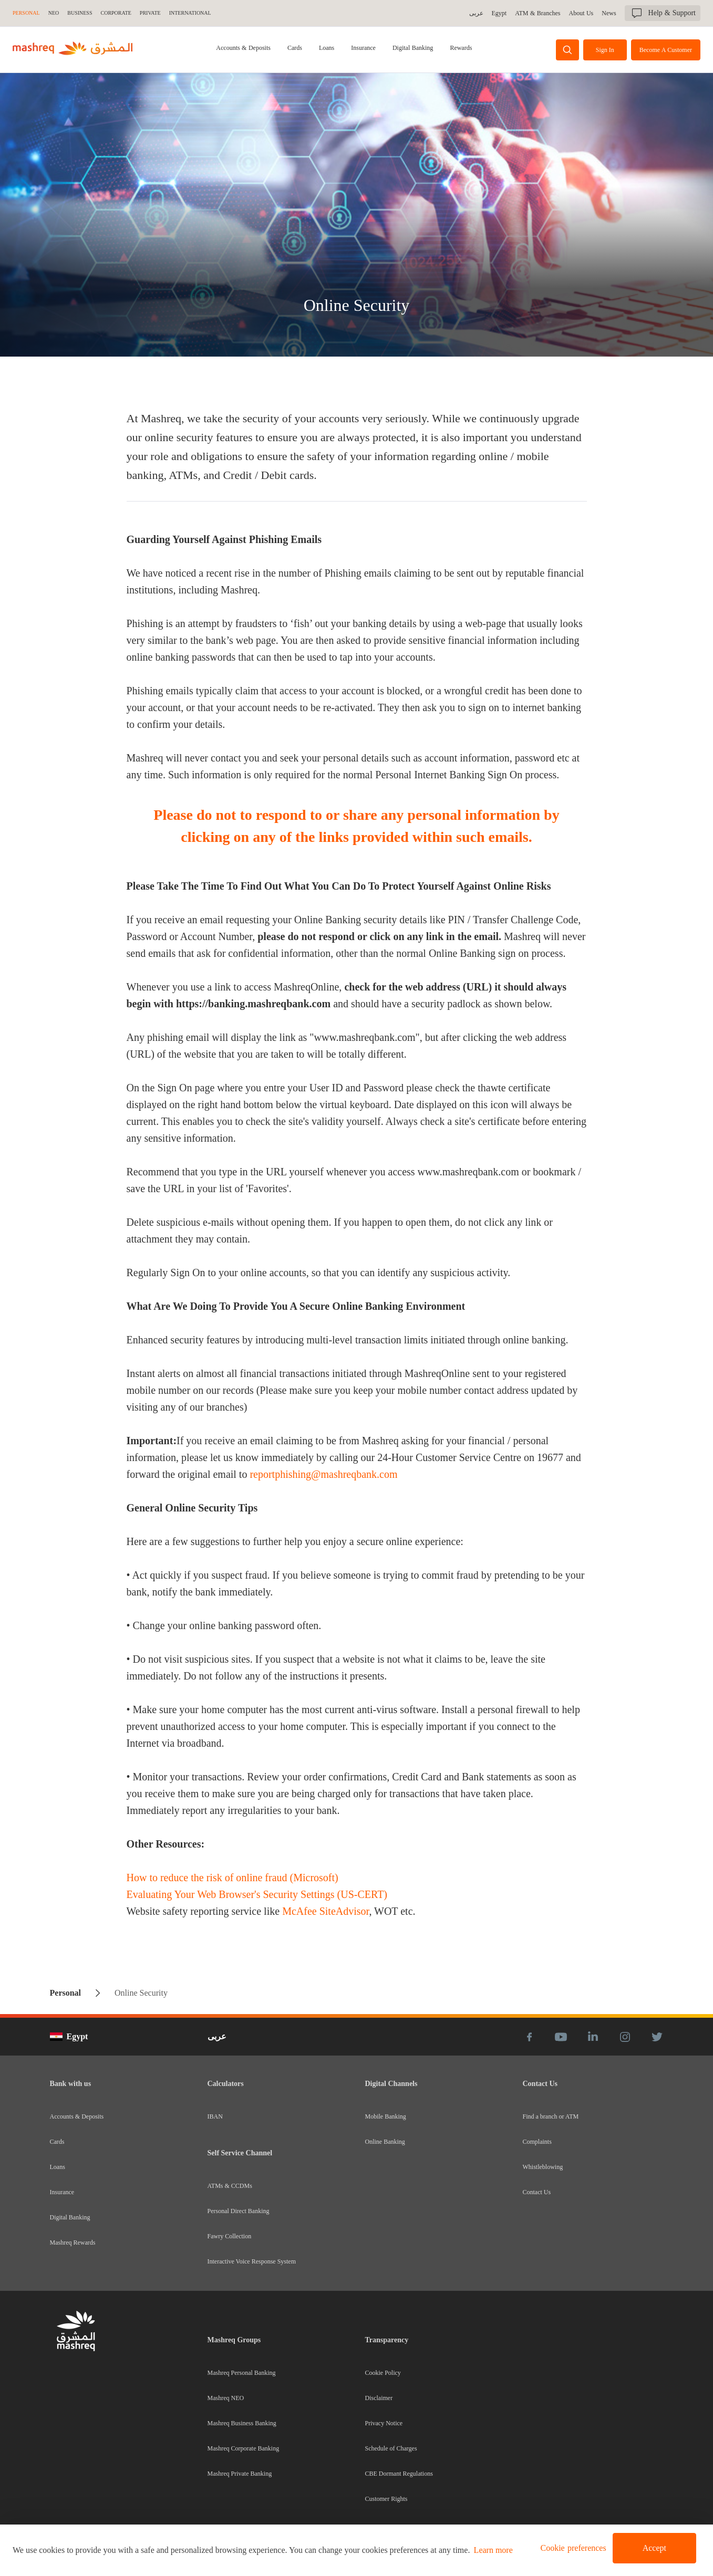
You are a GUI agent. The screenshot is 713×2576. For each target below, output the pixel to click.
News (609, 13)
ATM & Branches (538, 13)
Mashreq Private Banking (240, 2473)
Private (150, 13)
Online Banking (385, 2141)
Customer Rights (386, 2498)
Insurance (364, 47)
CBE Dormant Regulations (399, 2473)
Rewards (461, 47)
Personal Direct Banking (239, 2211)
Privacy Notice (384, 2423)
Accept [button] (654, 2547)
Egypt (500, 13)
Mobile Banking (385, 2116)
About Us (582, 13)
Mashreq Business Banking (242, 2423)
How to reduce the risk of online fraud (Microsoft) (232, 1877)
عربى (477, 13)
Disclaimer (379, 2398)
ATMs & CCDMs (230, 2185)
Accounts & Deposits (244, 47)
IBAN (215, 2116)
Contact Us (537, 2192)
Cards (294, 47)
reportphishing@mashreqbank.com (323, 1474)
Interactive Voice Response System (252, 2261)
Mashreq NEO (226, 2398)
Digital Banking (412, 47)
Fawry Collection (230, 2236)
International (190, 13)
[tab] (244, 49)
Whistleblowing (543, 2167)
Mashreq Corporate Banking (244, 2448)
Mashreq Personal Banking (242, 2372)
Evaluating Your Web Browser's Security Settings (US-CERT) (257, 1894)
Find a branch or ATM (551, 2116)
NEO (53, 13)
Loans (326, 47)
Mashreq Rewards (73, 2242)
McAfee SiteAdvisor (325, 1911)
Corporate (116, 13)
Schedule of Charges (391, 2448)
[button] (571, 2548)
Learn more (493, 2550)
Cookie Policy (383, 2372)
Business (79, 13)
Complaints (537, 2141)
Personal (26, 13)
